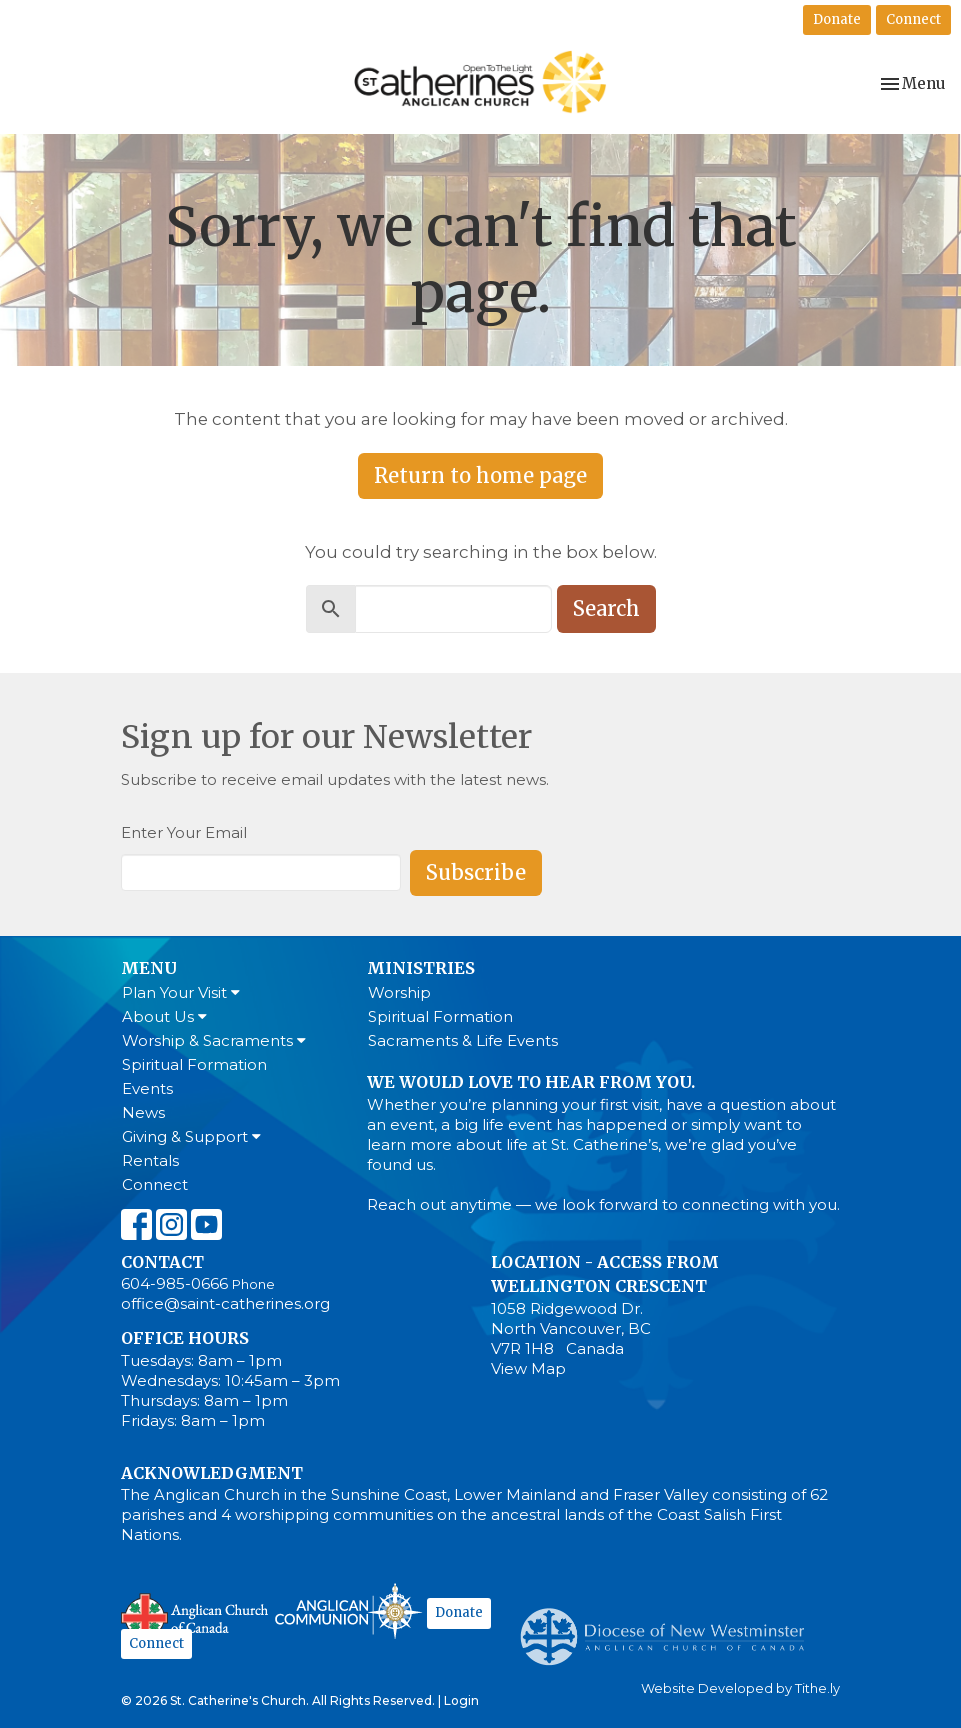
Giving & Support (191, 1136)
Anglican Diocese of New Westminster (669, 1627)
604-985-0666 (174, 1283)
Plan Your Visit (181, 992)
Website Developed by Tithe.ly (740, 1688)
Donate (837, 19)
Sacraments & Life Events (463, 1040)
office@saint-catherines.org (225, 1303)
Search (606, 608)
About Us (164, 1016)
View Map (528, 1368)
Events (147, 1088)
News (143, 1112)
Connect (913, 19)
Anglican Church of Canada (195, 1614)
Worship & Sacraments (214, 1040)
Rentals (150, 1160)
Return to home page (480, 475)
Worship (399, 992)
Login (461, 1700)
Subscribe (476, 872)
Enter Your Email (184, 832)
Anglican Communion (348, 1610)
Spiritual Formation (194, 1064)
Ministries (421, 968)
